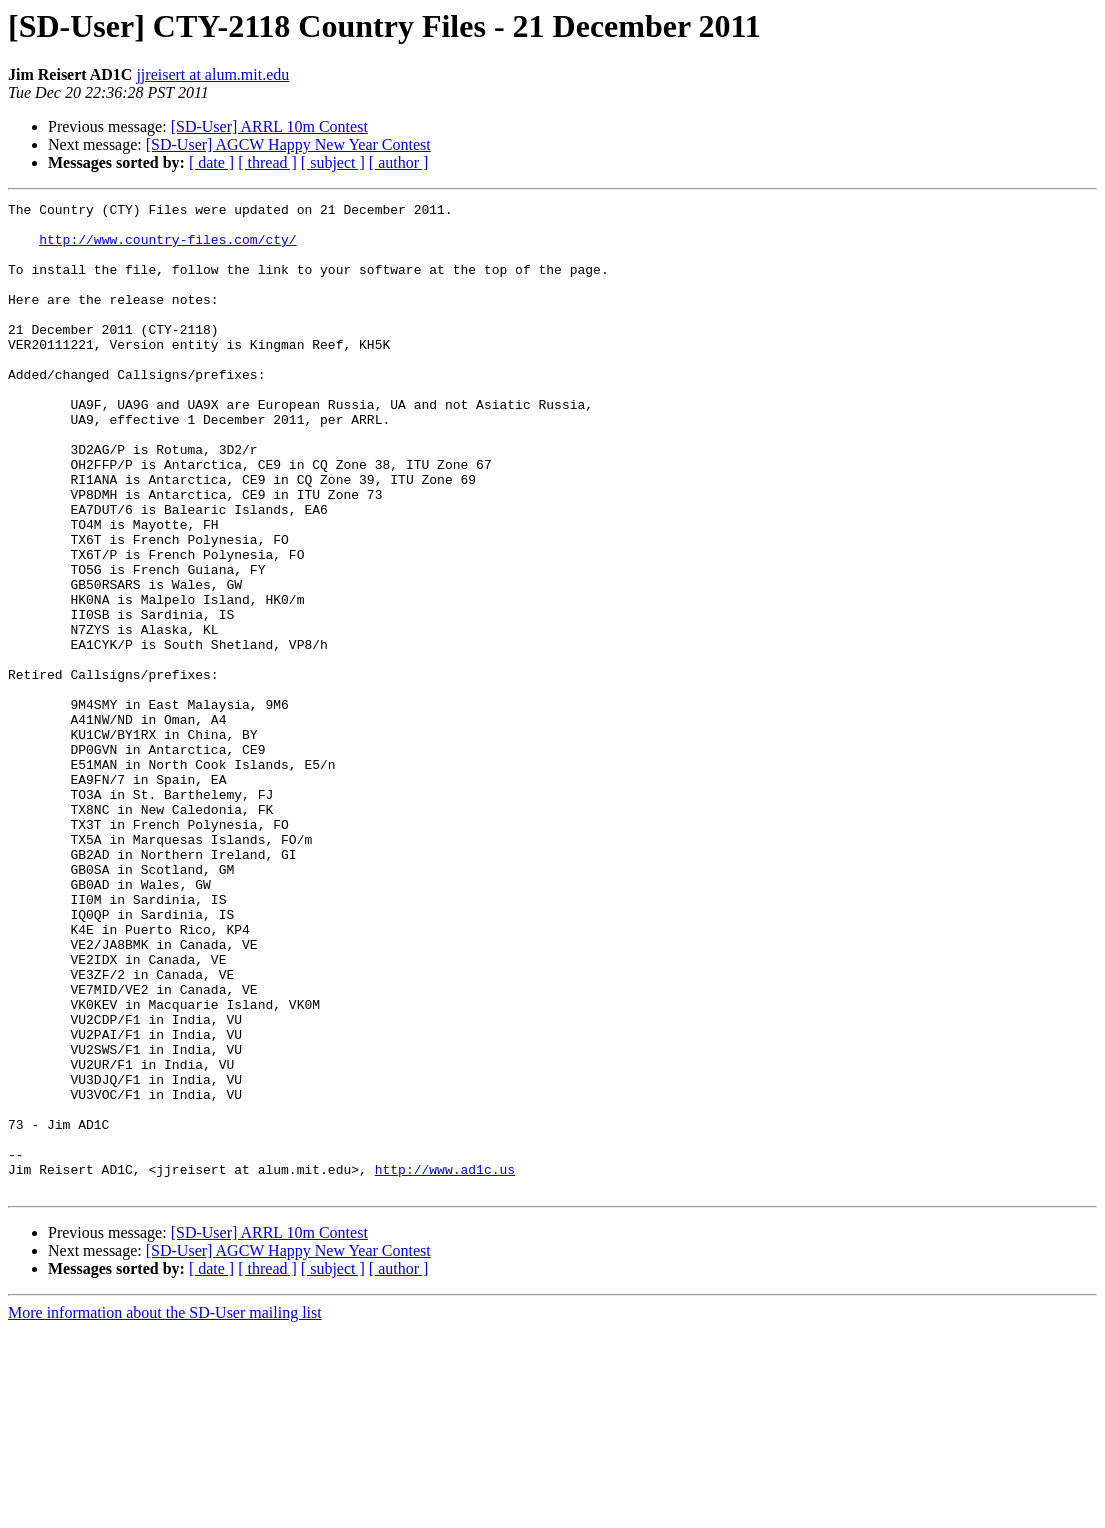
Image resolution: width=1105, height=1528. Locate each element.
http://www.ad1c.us (445, 1364)
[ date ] (211, 162)
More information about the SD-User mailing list (165, 1510)
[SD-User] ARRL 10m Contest (269, 126)
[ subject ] (333, 162)
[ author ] (399, 162)
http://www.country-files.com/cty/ (167, 248)
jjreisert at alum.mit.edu (212, 74)
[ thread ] (267, 162)
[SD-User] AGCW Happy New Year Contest (288, 144)
